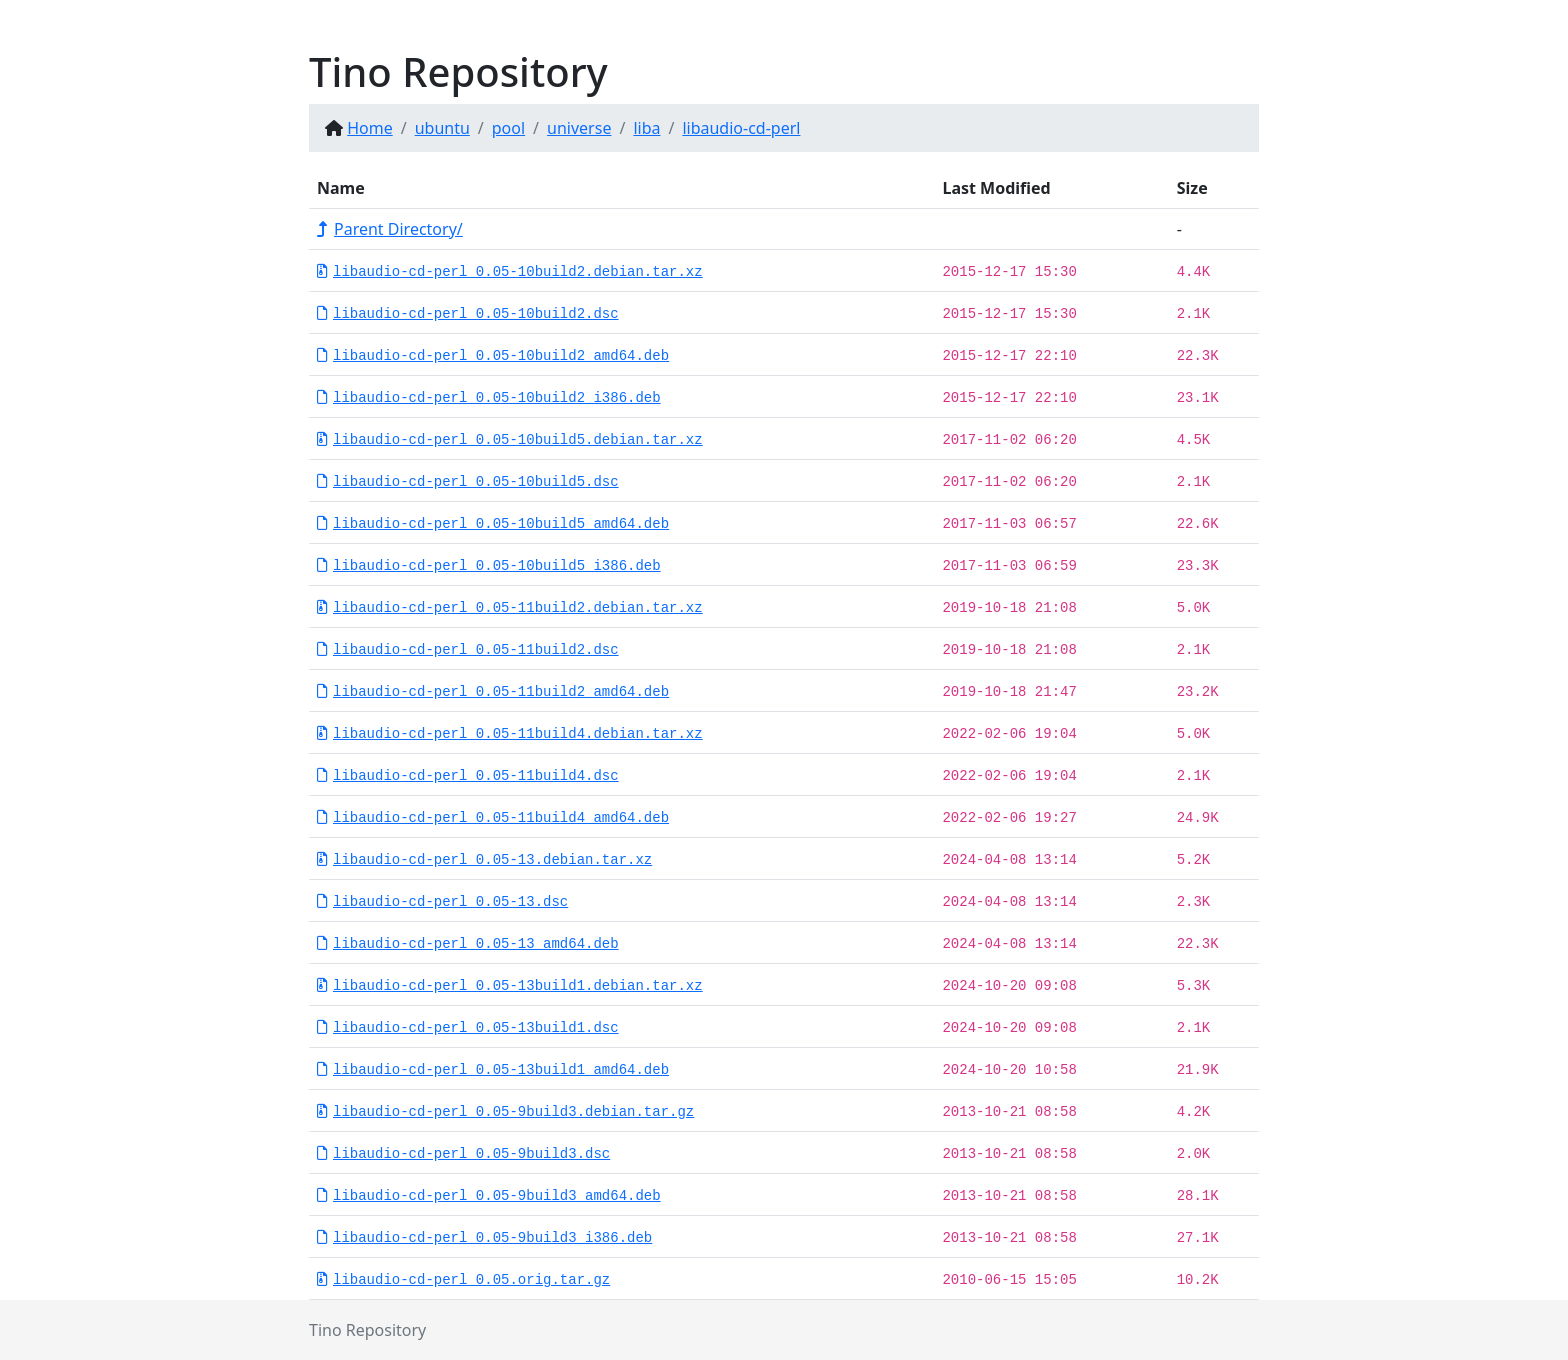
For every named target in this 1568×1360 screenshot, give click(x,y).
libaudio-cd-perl (741, 128)
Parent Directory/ (390, 229)
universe (579, 128)
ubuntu (442, 128)
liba (646, 128)
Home (370, 128)
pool (508, 128)
